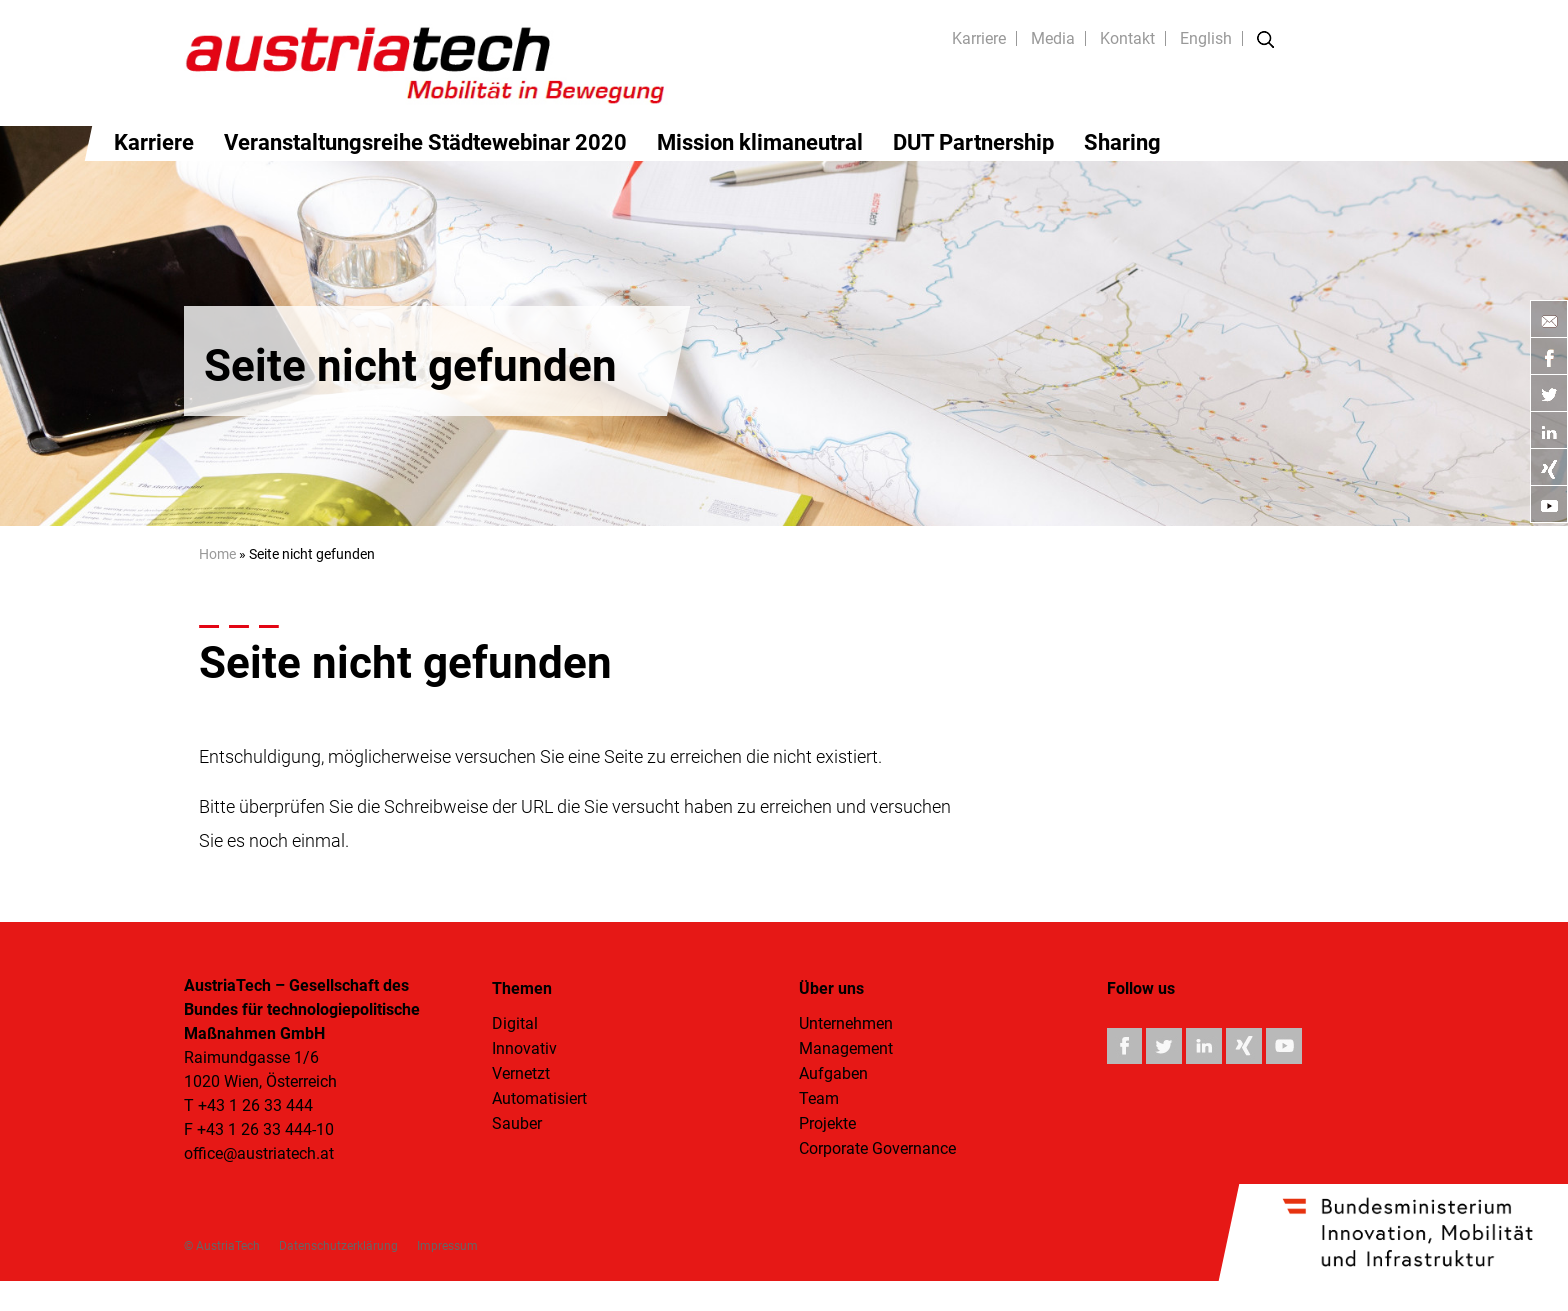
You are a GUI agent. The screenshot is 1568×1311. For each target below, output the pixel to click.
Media (1053, 38)
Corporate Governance (877, 1148)
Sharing (1122, 142)
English (1206, 38)
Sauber (517, 1123)
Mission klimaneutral (760, 142)
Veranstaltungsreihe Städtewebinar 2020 (425, 142)
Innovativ (524, 1048)
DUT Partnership (973, 142)
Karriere (979, 38)
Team (819, 1098)
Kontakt (1127, 38)
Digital (515, 1023)
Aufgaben (833, 1073)
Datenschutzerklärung (338, 1246)
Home (217, 554)
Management (846, 1048)
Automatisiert (539, 1098)
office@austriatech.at (259, 1153)
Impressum (447, 1246)
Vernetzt (521, 1073)
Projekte (827, 1123)
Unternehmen (846, 1023)
